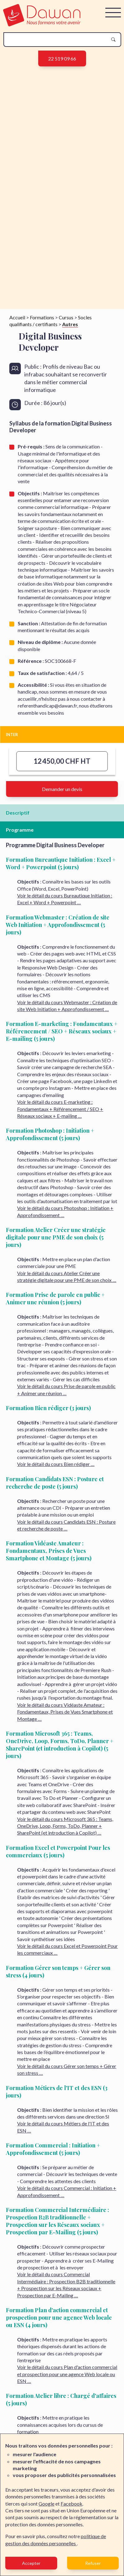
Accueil (17, 317)
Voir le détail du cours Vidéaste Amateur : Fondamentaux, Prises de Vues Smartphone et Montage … (65, 1712)
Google (46, 2503)
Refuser (93, 2563)
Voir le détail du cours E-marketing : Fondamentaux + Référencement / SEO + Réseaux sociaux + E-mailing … (60, 1109)
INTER (12, 734)
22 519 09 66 (62, 58)
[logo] (41, 24)
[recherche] (57, 39)
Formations (42, 317)
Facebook (71, 2503)
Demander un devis (62, 789)
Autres (70, 324)
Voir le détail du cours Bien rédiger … (55, 1464)
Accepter (31, 2563)
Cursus (66, 317)
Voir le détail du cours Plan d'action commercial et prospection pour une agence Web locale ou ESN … (67, 2374)
